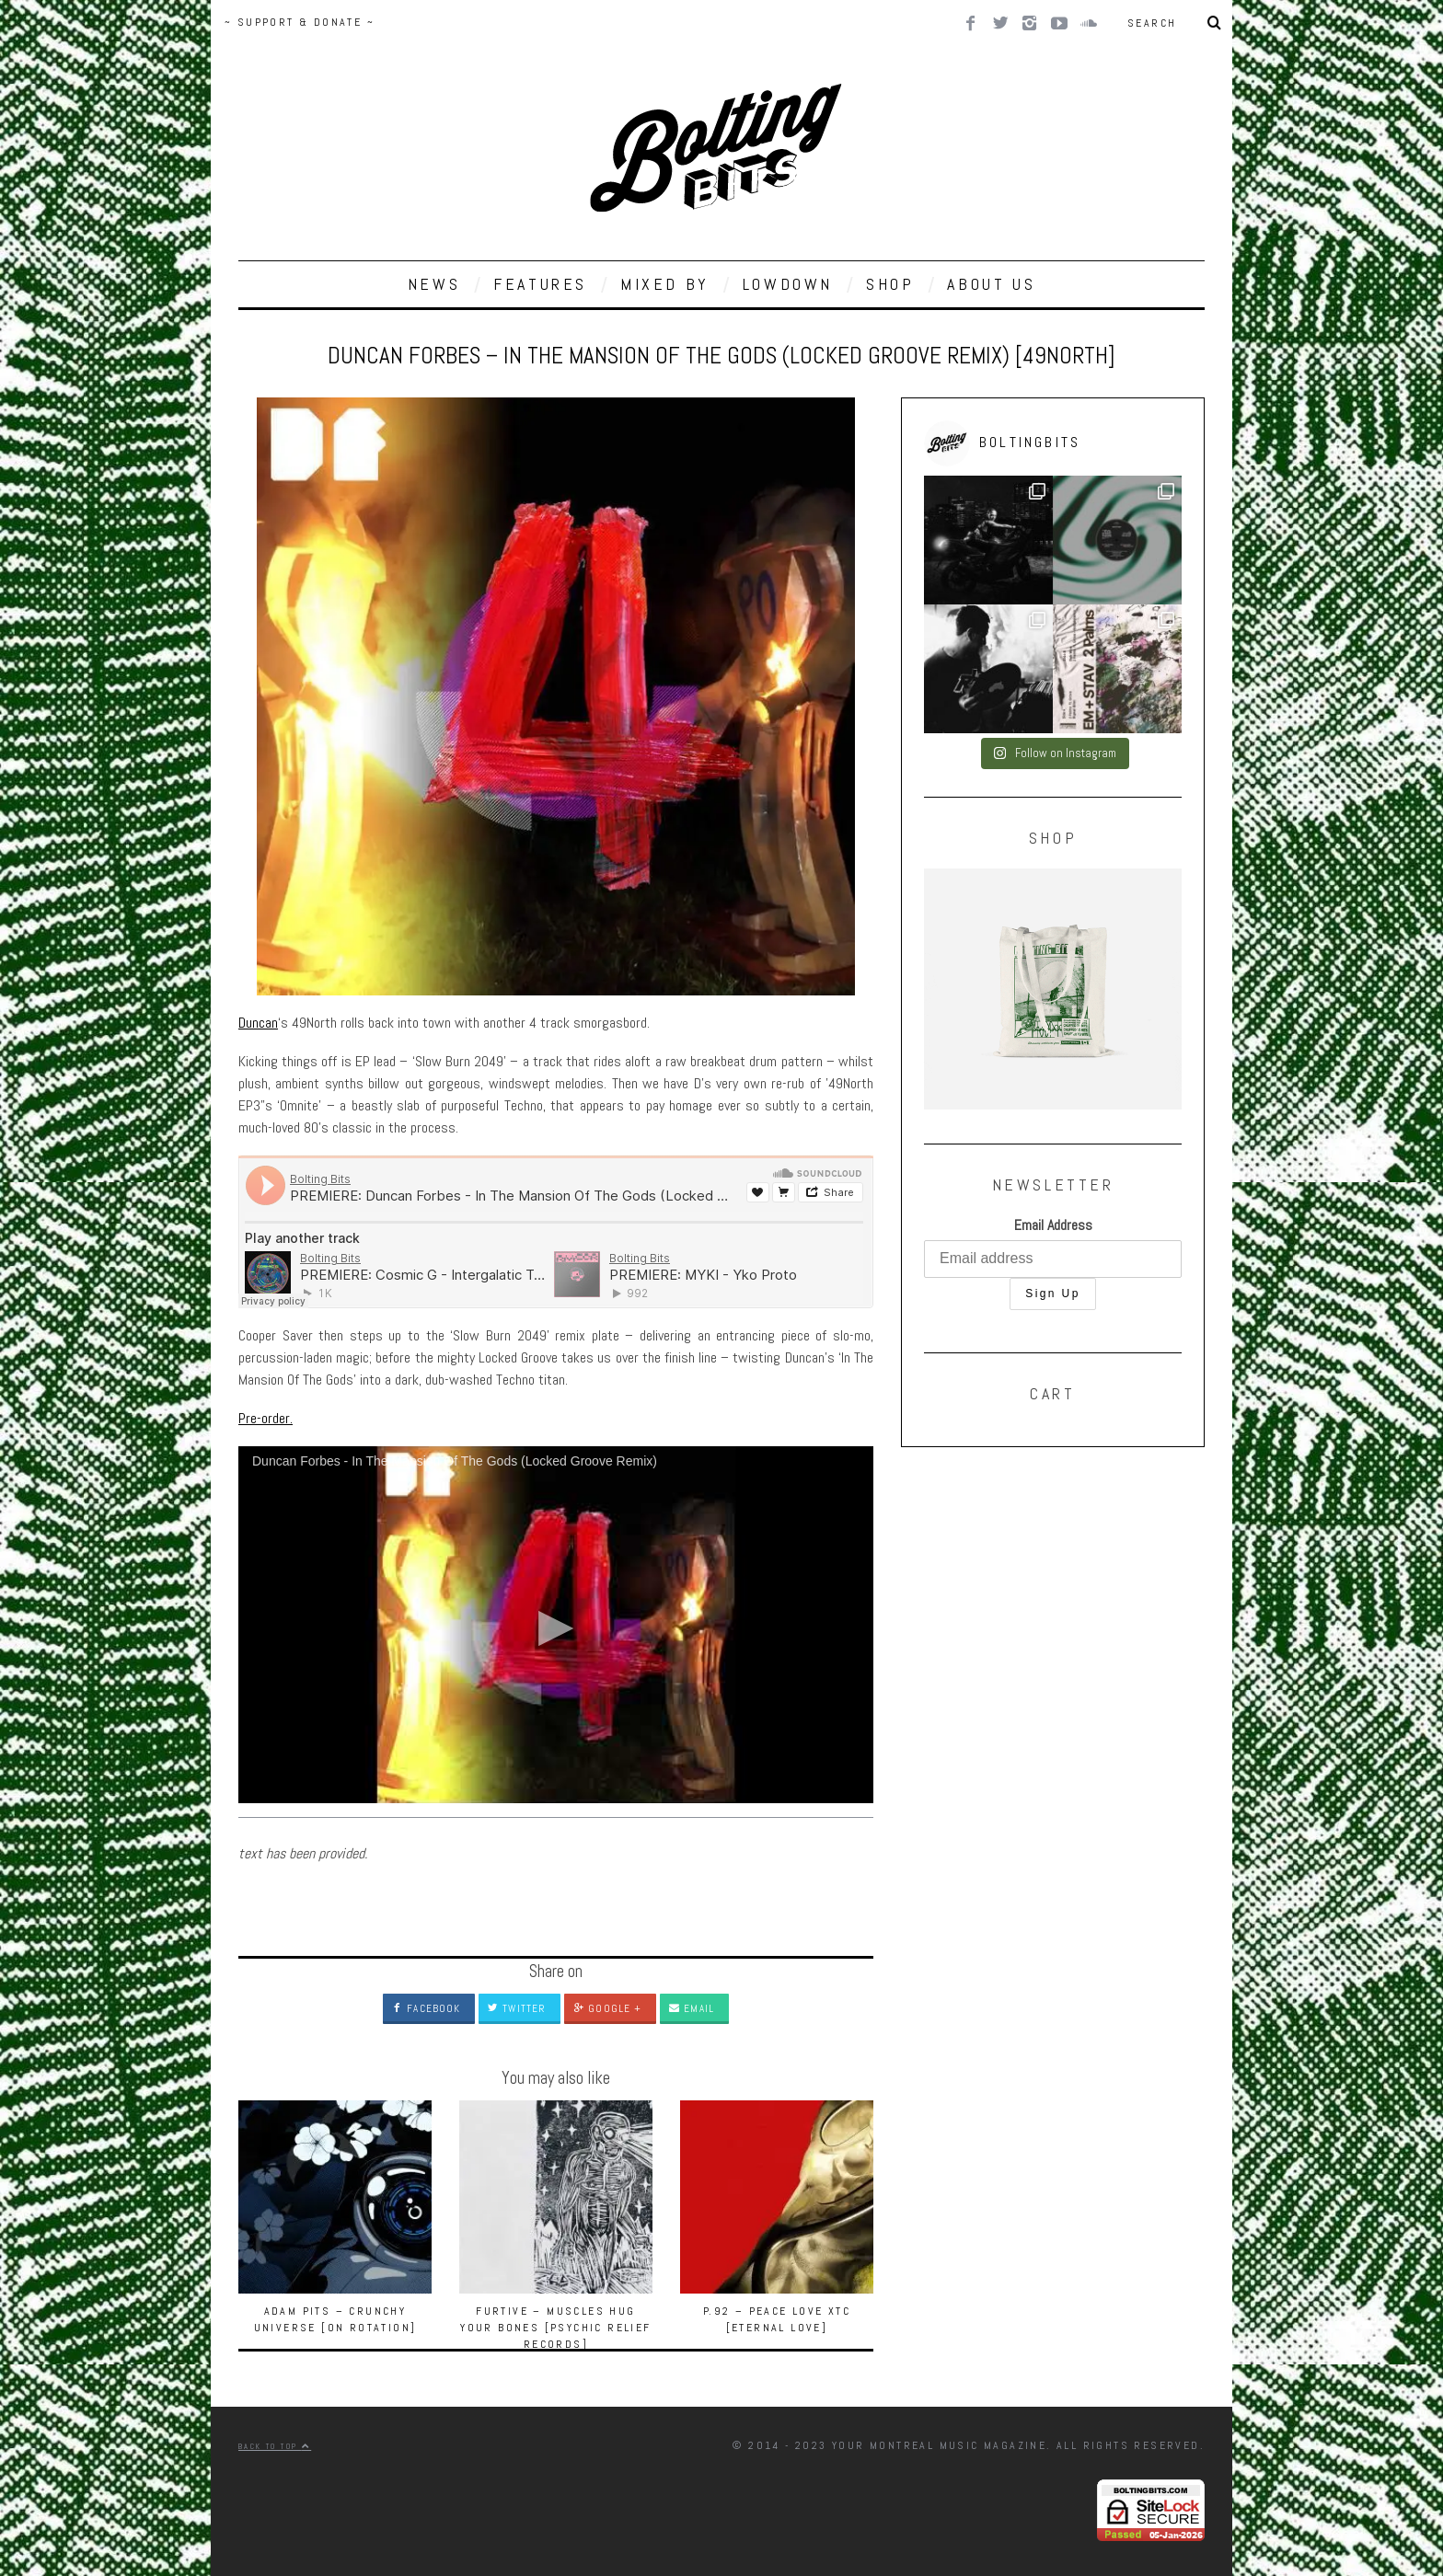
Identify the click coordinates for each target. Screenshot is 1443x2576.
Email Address (1053, 1225)
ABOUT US (991, 283)
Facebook (426, 2008)
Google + (607, 2008)
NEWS (434, 283)
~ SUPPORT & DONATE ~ (300, 22)
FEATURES (540, 283)
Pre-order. (265, 1418)
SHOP (890, 283)
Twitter (517, 2008)
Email (691, 2008)
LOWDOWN (788, 283)
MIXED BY (665, 283)
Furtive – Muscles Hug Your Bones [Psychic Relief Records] (555, 2328)
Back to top (274, 2446)
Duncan (258, 1022)
